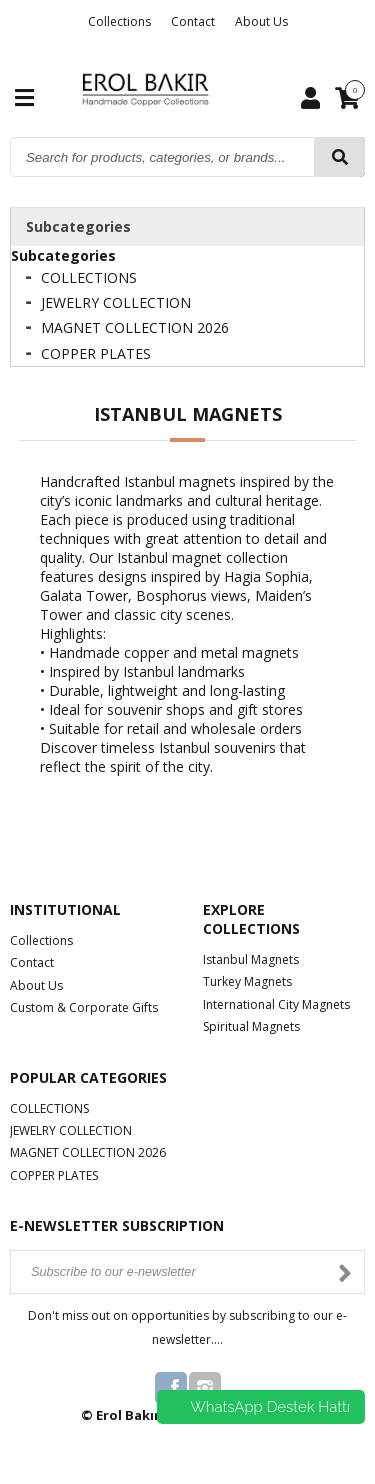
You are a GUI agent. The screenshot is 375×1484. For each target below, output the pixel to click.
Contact (193, 21)
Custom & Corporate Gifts (84, 1007)
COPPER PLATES (96, 353)
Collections (119, 21)
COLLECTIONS (89, 277)
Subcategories (78, 226)
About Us (261, 21)
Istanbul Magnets (251, 959)
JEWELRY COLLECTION (116, 302)
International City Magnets (276, 1004)
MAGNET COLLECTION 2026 (135, 327)
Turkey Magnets (247, 981)
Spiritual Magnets (251, 1026)
